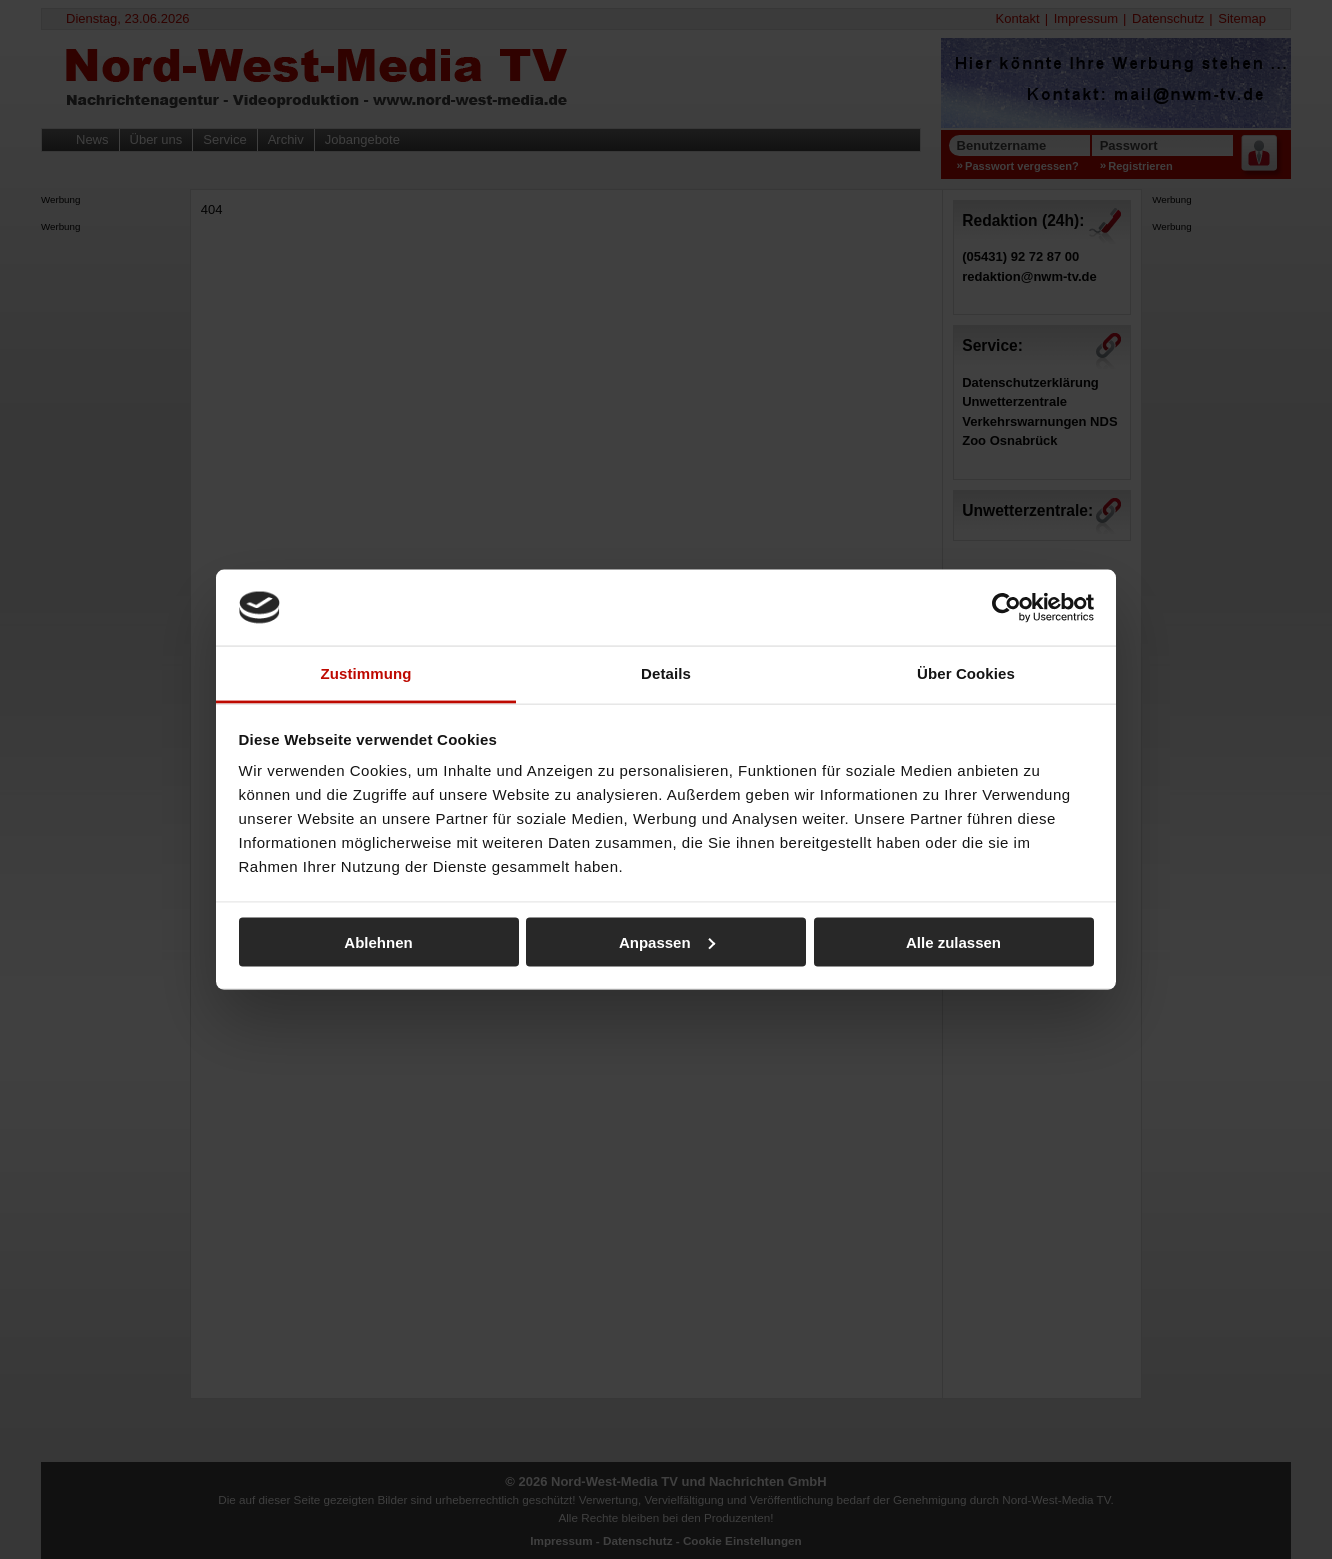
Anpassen (667, 941)
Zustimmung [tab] (366, 673)
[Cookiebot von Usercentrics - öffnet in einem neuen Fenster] (1006, 607)
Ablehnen (378, 941)
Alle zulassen (953, 941)
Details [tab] (666, 673)
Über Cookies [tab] (966, 673)
